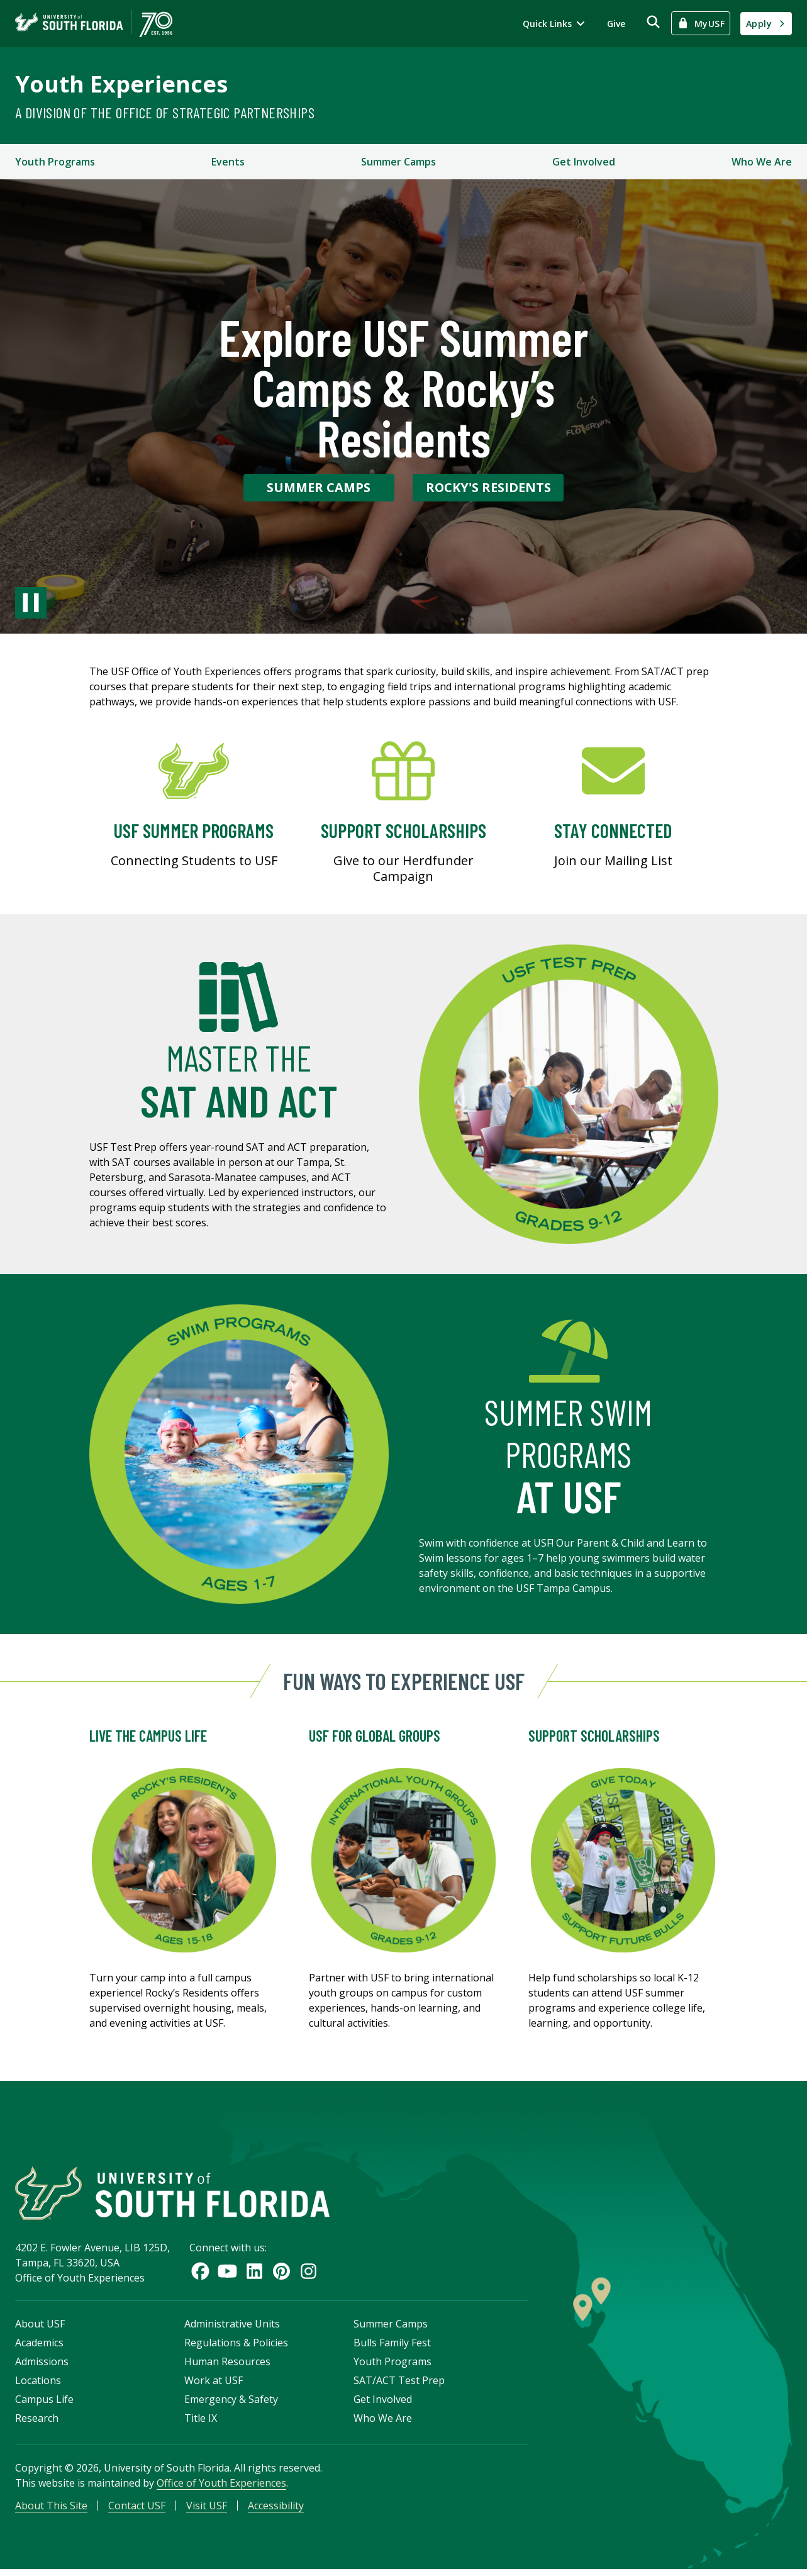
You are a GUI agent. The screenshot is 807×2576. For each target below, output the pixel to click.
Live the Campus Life (148, 1736)
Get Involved (583, 162)
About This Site (51, 2510)
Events (228, 162)
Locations (38, 2385)
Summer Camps (398, 162)
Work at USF (213, 2385)
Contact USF (136, 2510)
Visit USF (206, 2510)
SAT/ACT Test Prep (399, 2385)
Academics (39, 2348)
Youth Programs (55, 162)
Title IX (200, 2423)
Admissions (42, 2366)
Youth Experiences (121, 84)
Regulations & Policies (236, 2348)
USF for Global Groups (374, 1736)
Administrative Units (232, 2329)
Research (36, 2423)
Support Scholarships (594, 1736)
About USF (40, 2329)
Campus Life (44, 2404)
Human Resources (227, 2366)
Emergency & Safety (231, 2404)
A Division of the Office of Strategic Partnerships (164, 112)
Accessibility (276, 2510)
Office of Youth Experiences (221, 2488)
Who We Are (762, 162)
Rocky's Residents (488, 487)
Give (616, 24)
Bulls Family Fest (392, 2348)
